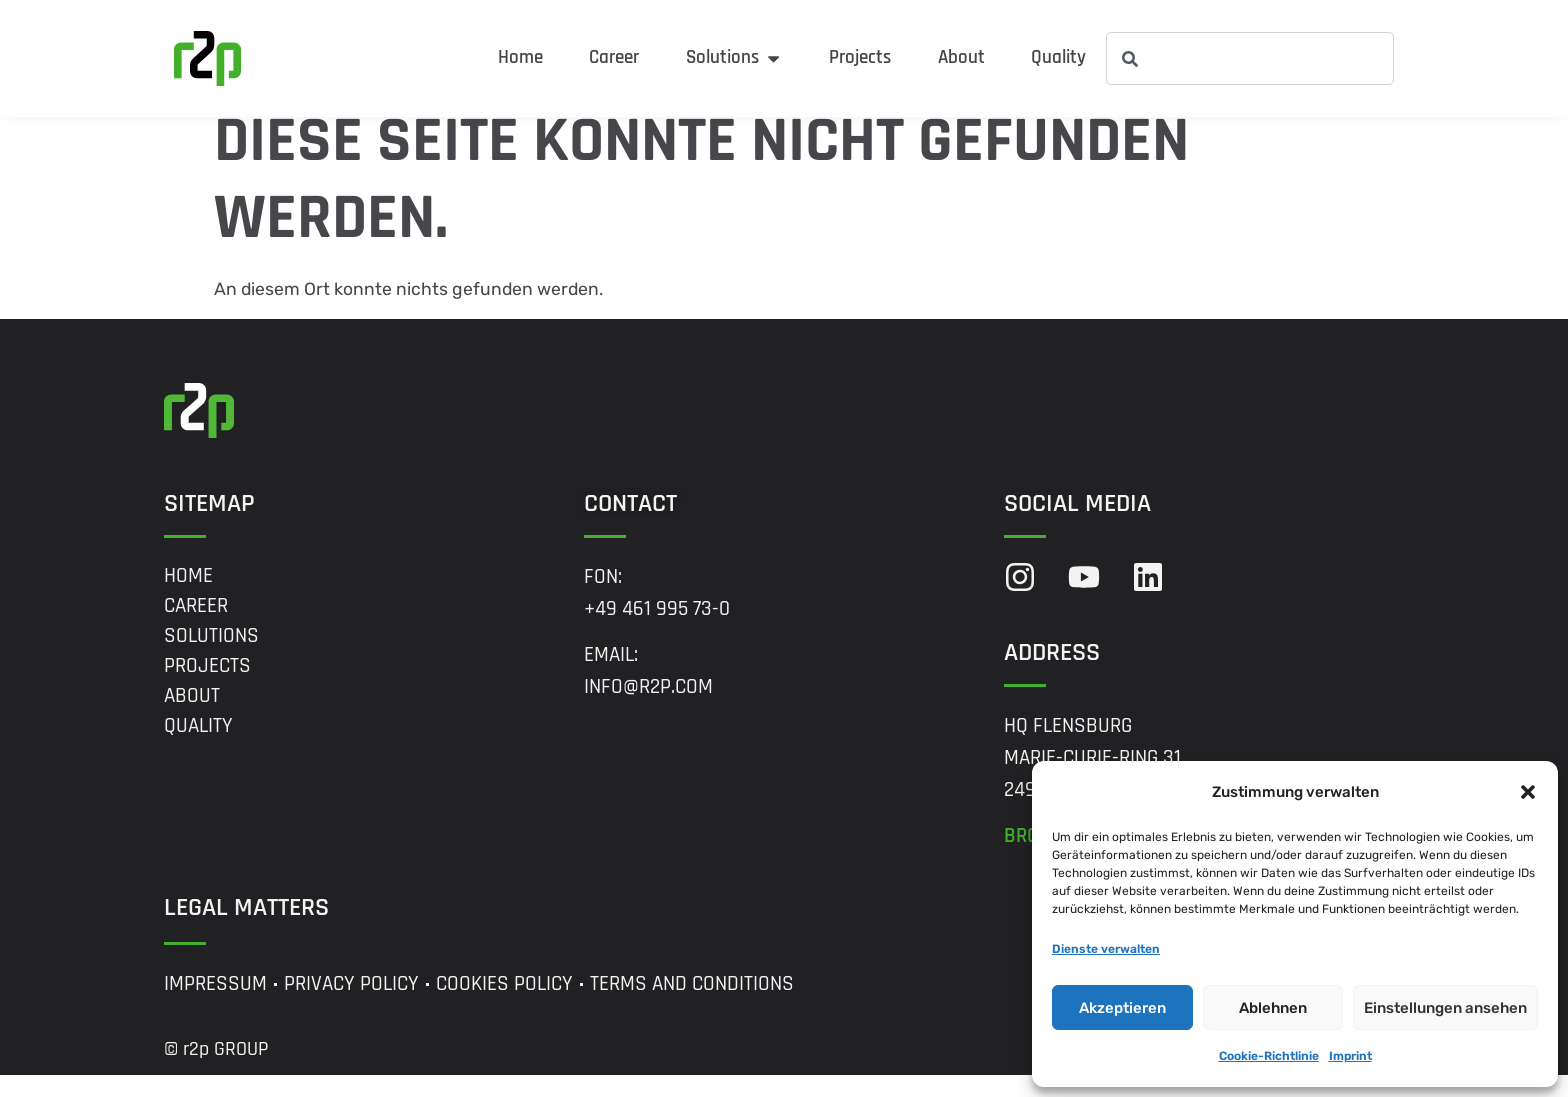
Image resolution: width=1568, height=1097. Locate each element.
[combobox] (1250, 58)
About (192, 717)
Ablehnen (1273, 1008)
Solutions (211, 657)
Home (188, 597)
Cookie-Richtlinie (1269, 1056)
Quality (198, 747)
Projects (207, 687)
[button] (1528, 792)
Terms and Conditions (692, 1006)
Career (196, 627)
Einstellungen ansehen (1445, 1008)
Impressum (215, 1006)
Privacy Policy (351, 1006)
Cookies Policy (504, 1006)
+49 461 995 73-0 (657, 630)
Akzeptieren (1122, 1008)
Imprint (1350, 1056)
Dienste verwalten (1106, 949)
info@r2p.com (648, 709)
